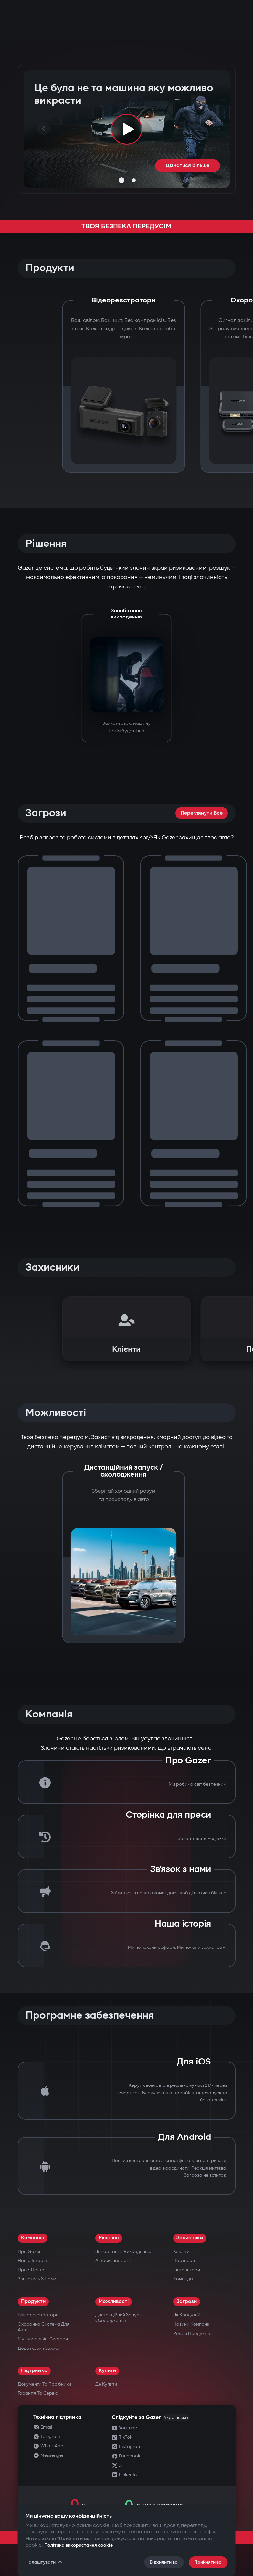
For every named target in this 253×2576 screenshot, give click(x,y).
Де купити (106, 2384)
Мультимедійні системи (43, 2339)
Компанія (32, 2238)
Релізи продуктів (191, 2333)
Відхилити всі (164, 2562)
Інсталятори (186, 2270)
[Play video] (126, 129)
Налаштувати (44, 2562)
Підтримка (34, 2371)
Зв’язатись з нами (37, 2279)
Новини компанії (191, 2324)
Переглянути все (202, 813)
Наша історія (32, 2260)
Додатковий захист (39, 2348)
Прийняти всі (208, 2562)
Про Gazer (29, 2251)
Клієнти (181, 2251)
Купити (107, 2371)
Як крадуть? (186, 2314)
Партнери (184, 2260)
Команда (183, 2279)
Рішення (109, 2238)
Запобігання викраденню (123, 2251)
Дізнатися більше (187, 166)
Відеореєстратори (38, 2314)
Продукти (33, 2301)
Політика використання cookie (78, 2545)
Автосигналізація (114, 2260)
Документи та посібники (44, 2384)
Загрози (186, 2301)
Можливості (114, 2301)
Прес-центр (31, 2270)
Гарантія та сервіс (38, 2393)
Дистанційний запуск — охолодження (120, 2317)
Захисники (189, 2238)
